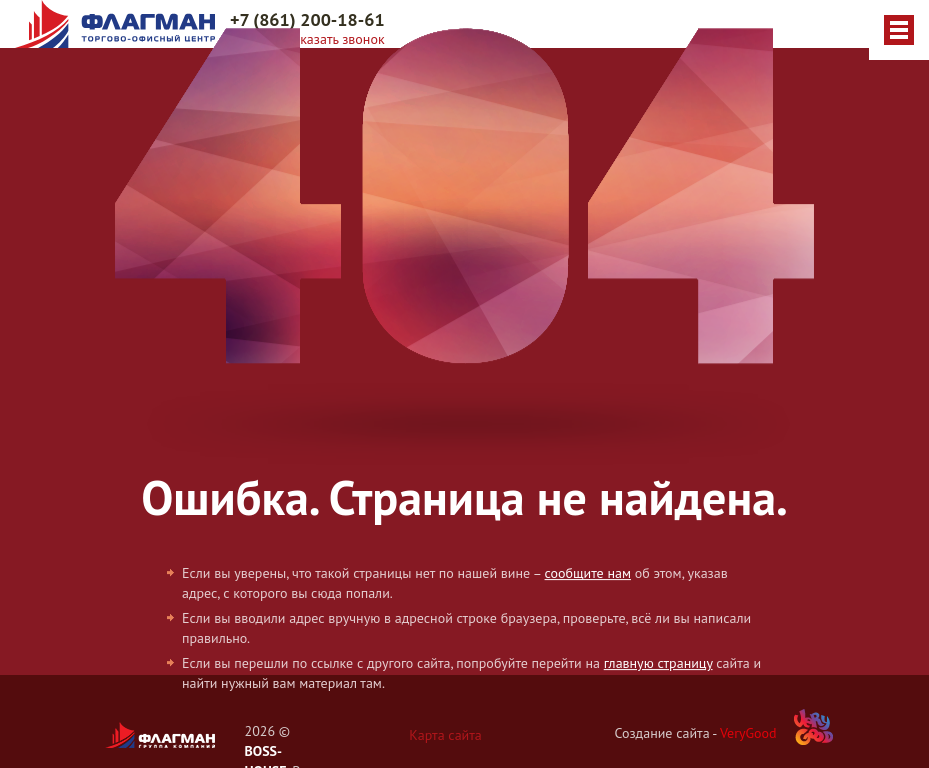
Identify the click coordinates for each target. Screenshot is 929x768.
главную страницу (658, 664)
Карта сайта (445, 735)
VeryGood (748, 733)
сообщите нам (588, 574)
